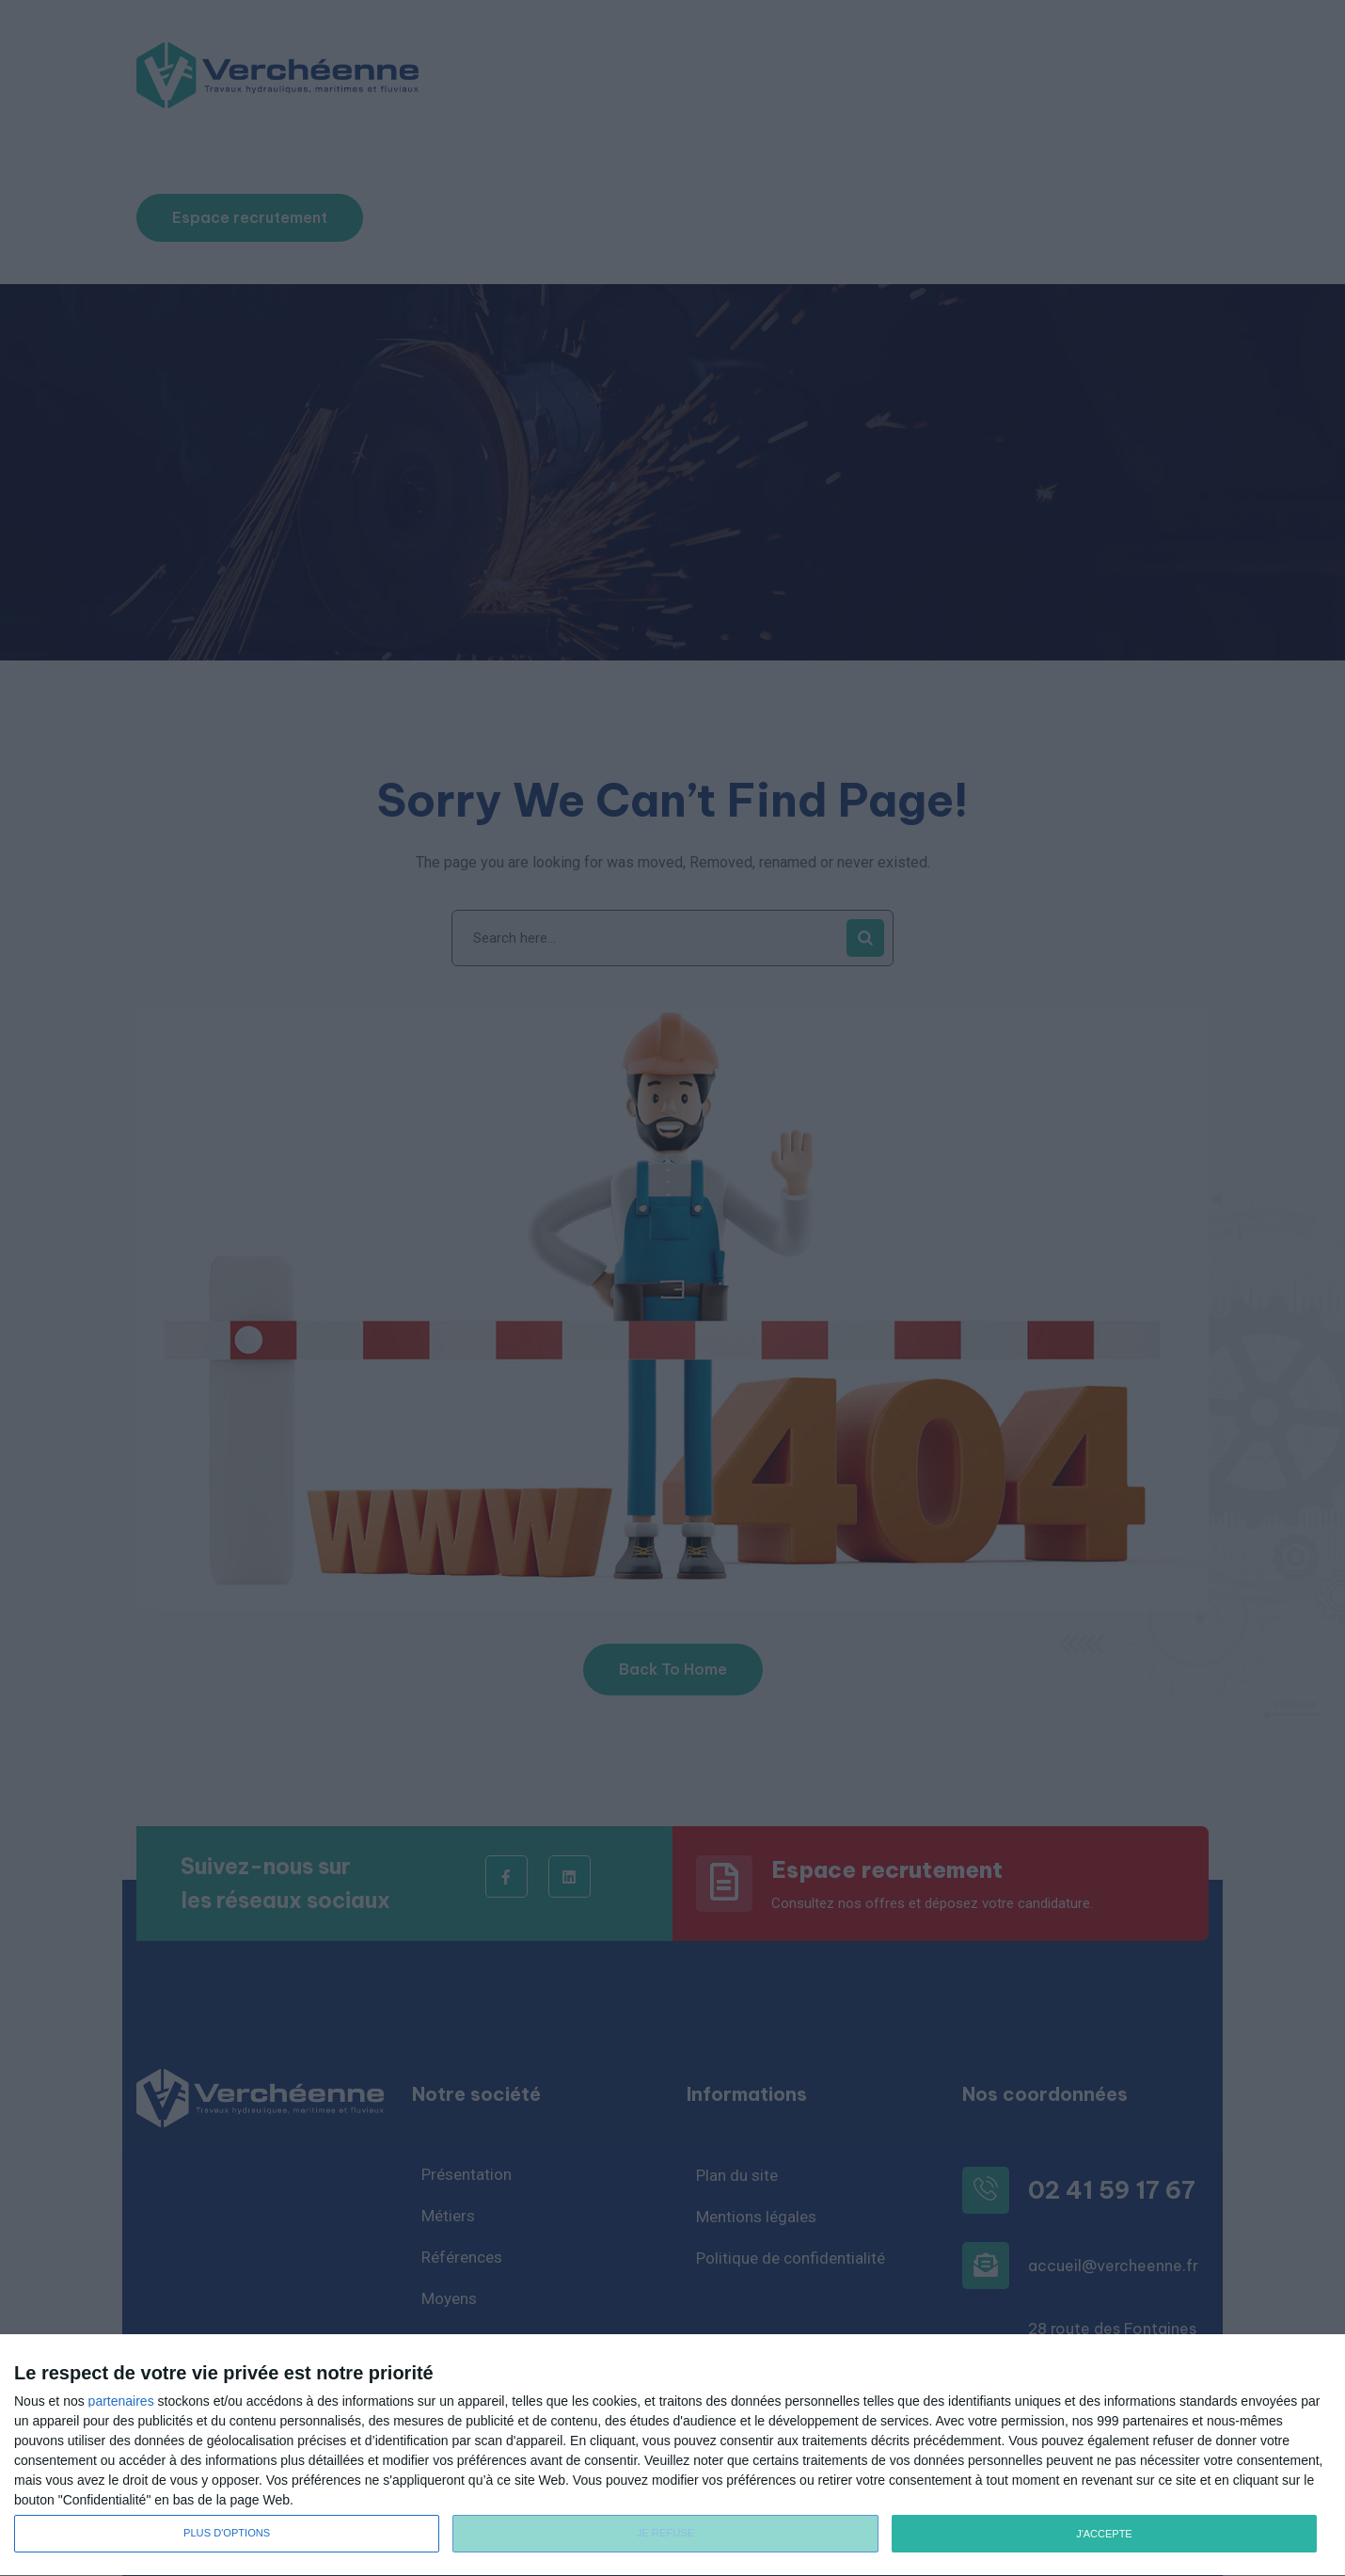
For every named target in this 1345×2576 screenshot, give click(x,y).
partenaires (121, 2401)
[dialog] (672, 2455)
